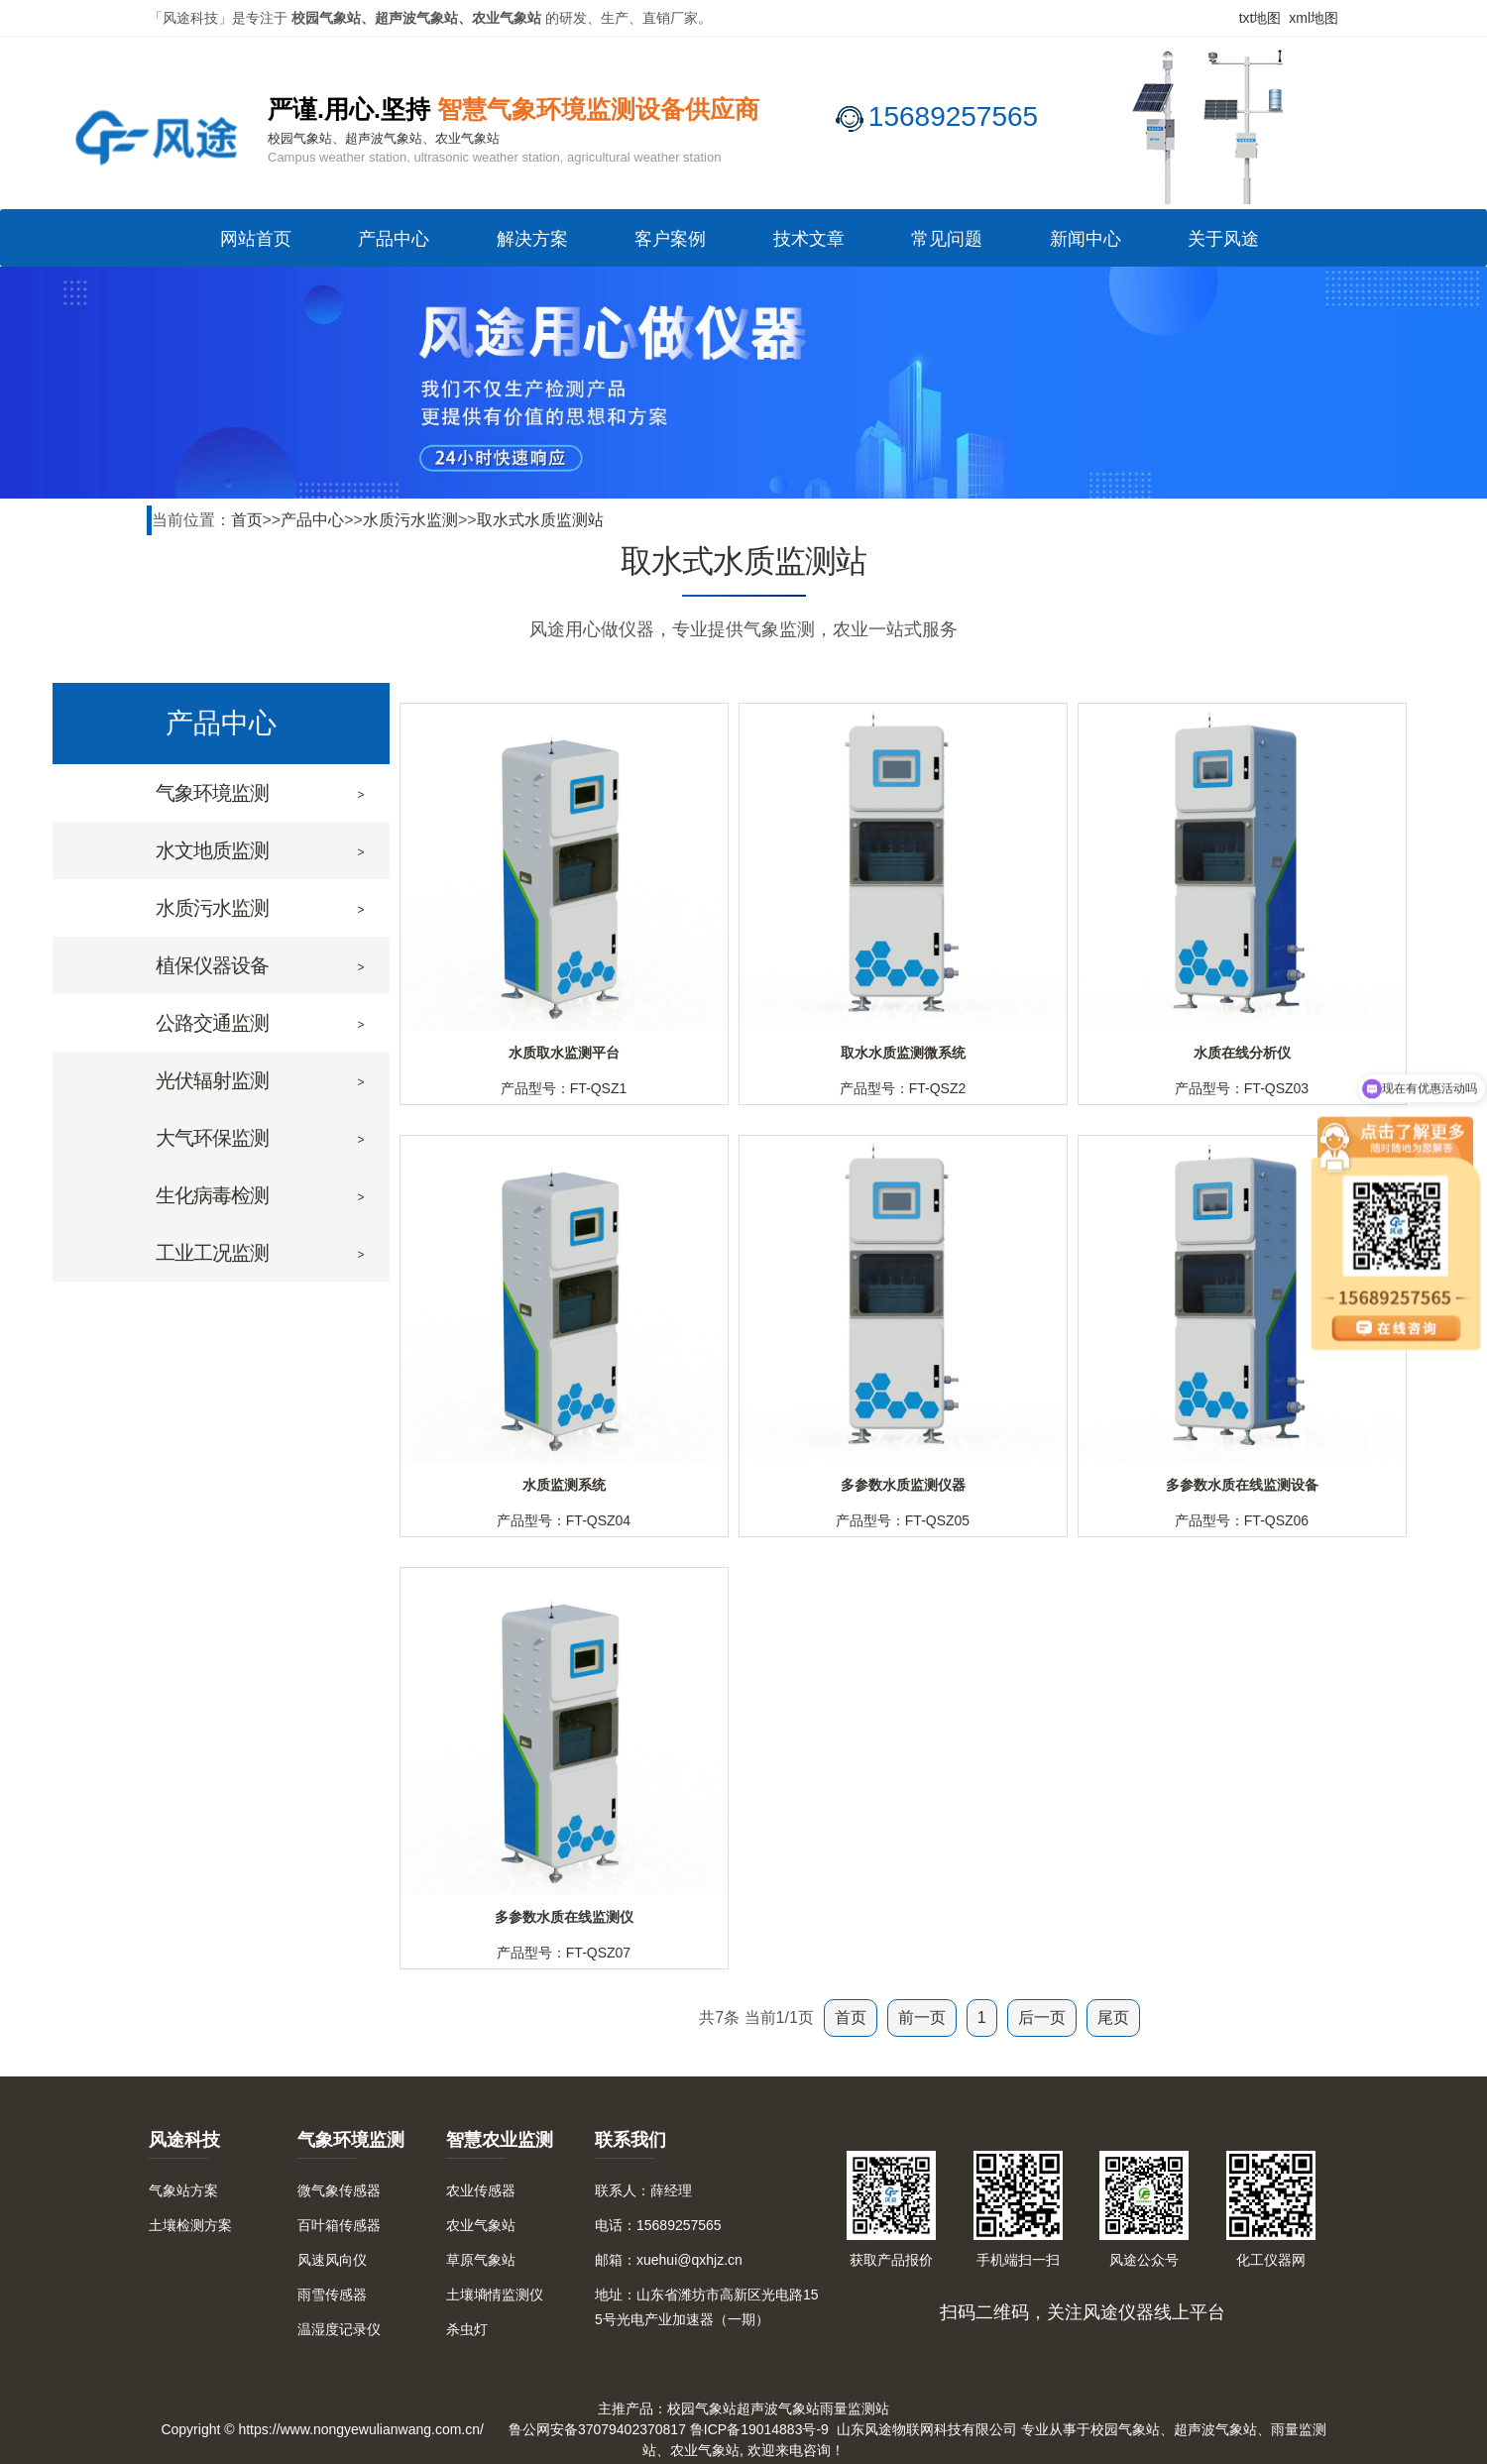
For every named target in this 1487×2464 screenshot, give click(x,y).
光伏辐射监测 (212, 1080)
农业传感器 (480, 2190)
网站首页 (255, 239)
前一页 (922, 2017)
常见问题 (946, 239)
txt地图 (1260, 18)
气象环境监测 (212, 793)
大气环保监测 (212, 1138)
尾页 (1113, 2017)
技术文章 (809, 239)
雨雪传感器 (332, 2294)
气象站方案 (183, 2190)
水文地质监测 (212, 850)
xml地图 (1313, 18)
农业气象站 (480, 2225)
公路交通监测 (212, 1023)
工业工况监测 (212, 1253)
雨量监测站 (854, 2408)
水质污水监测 (410, 519)
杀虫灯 (467, 2329)
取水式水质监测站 (540, 519)
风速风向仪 (332, 2260)
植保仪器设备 (212, 965)
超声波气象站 (778, 2408)
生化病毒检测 (212, 1195)
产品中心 (393, 239)
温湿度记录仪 (339, 2329)
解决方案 (532, 239)
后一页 (1042, 2017)
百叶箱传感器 (339, 2225)
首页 (247, 519)
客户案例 (670, 239)
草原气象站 (480, 2260)
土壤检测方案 (190, 2225)
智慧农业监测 (499, 2140)
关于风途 (1223, 239)
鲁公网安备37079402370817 (597, 2429)
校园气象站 (702, 2408)
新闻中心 (1085, 239)
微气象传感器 (339, 2190)
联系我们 (630, 2140)
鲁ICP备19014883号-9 (759, 2429)
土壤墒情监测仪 (494, 2294)
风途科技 (184, 2140)
